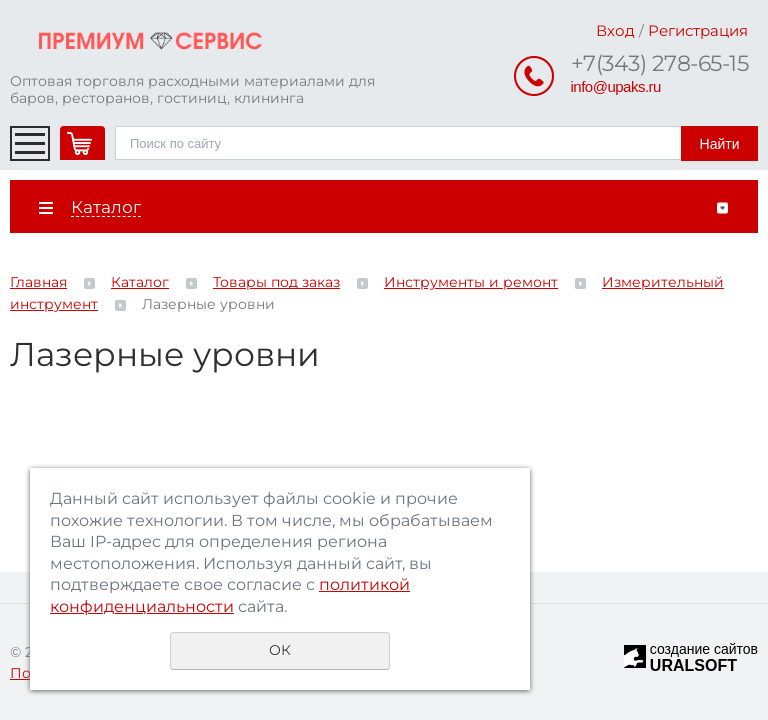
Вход (615, 30)
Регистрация (698, 30)
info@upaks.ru (616, 86)
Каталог (140, 282)
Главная (38, 282)
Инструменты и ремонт (471, 282)
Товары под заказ (276, 282)
